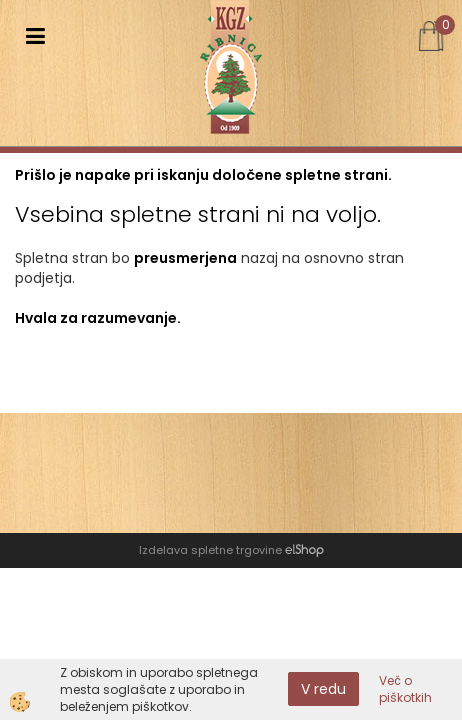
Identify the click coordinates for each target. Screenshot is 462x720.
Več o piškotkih (405, 689)
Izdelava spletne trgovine (210, 550)
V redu (323, 689)
